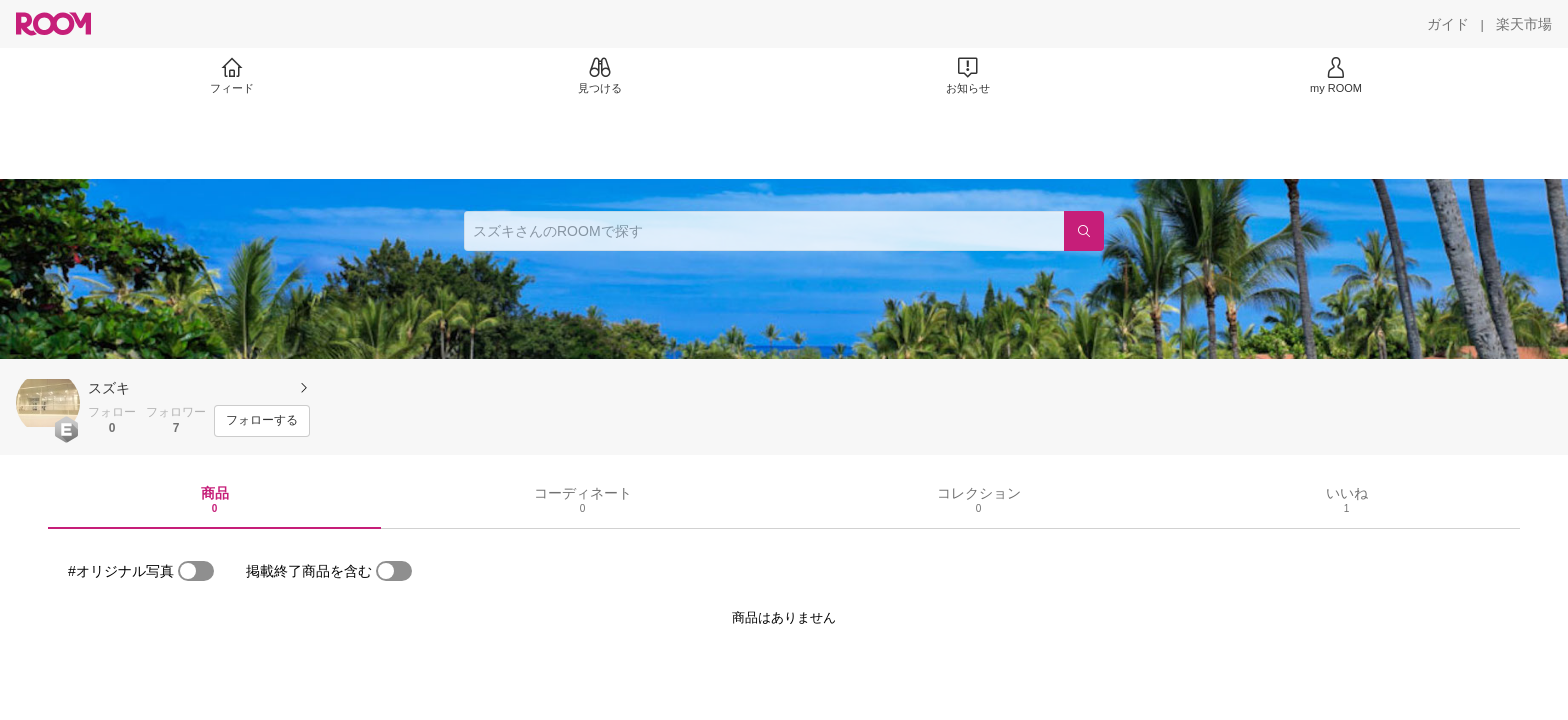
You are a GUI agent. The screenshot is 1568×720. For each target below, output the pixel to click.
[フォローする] (262, 421)
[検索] (1084, 231)
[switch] (196, 571)
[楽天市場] (1524, 24)
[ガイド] (1448, 24)
